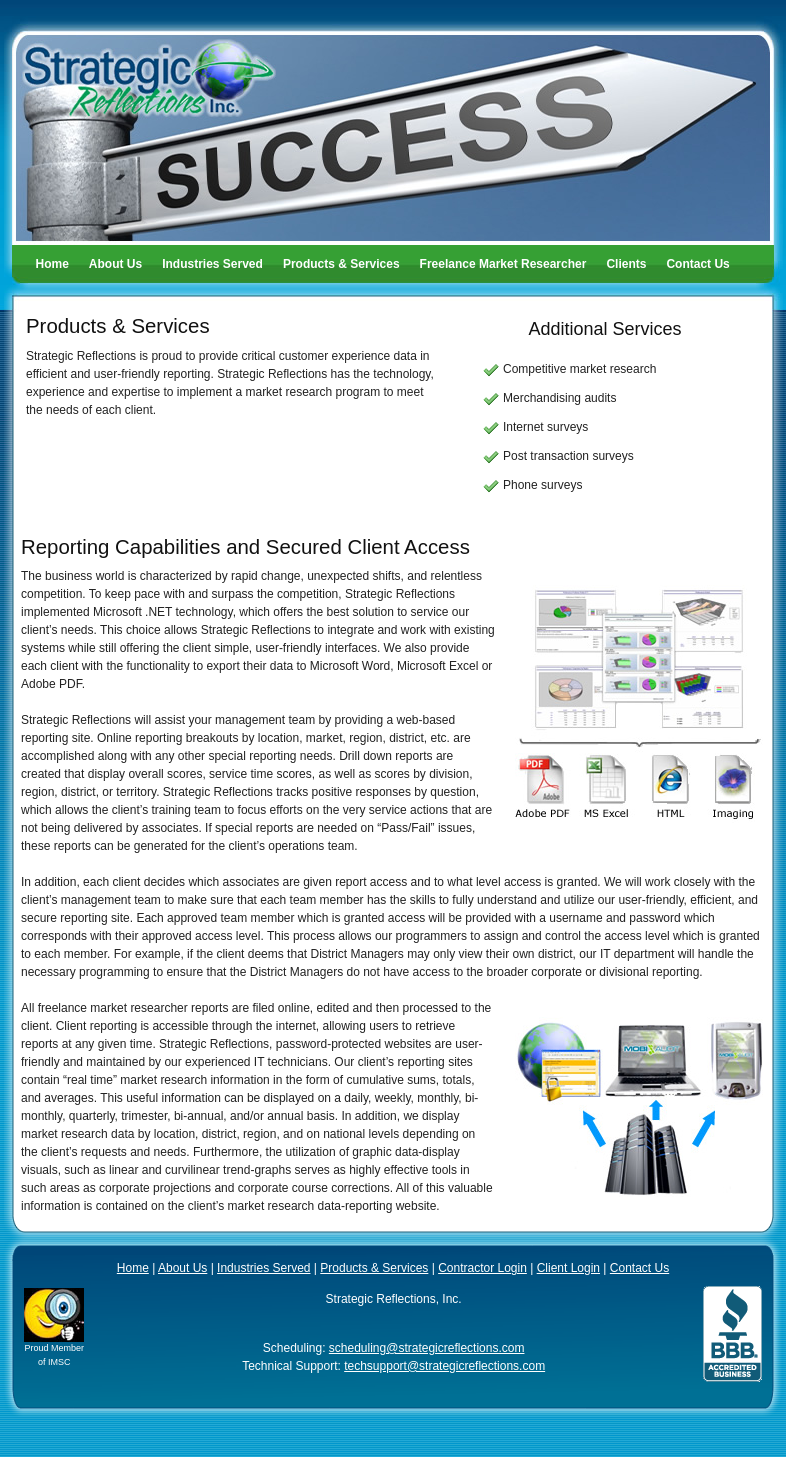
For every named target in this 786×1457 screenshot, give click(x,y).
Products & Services (341, 264)
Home (52, 264)
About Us (115, 264)
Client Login (568, 1268)
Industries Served (212, 264)
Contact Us (697, 264)
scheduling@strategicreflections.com (427, 1348)
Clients (626, 264)
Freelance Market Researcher (503, 264)
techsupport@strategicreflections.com (444, 1366)
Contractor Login (482, 1268)
